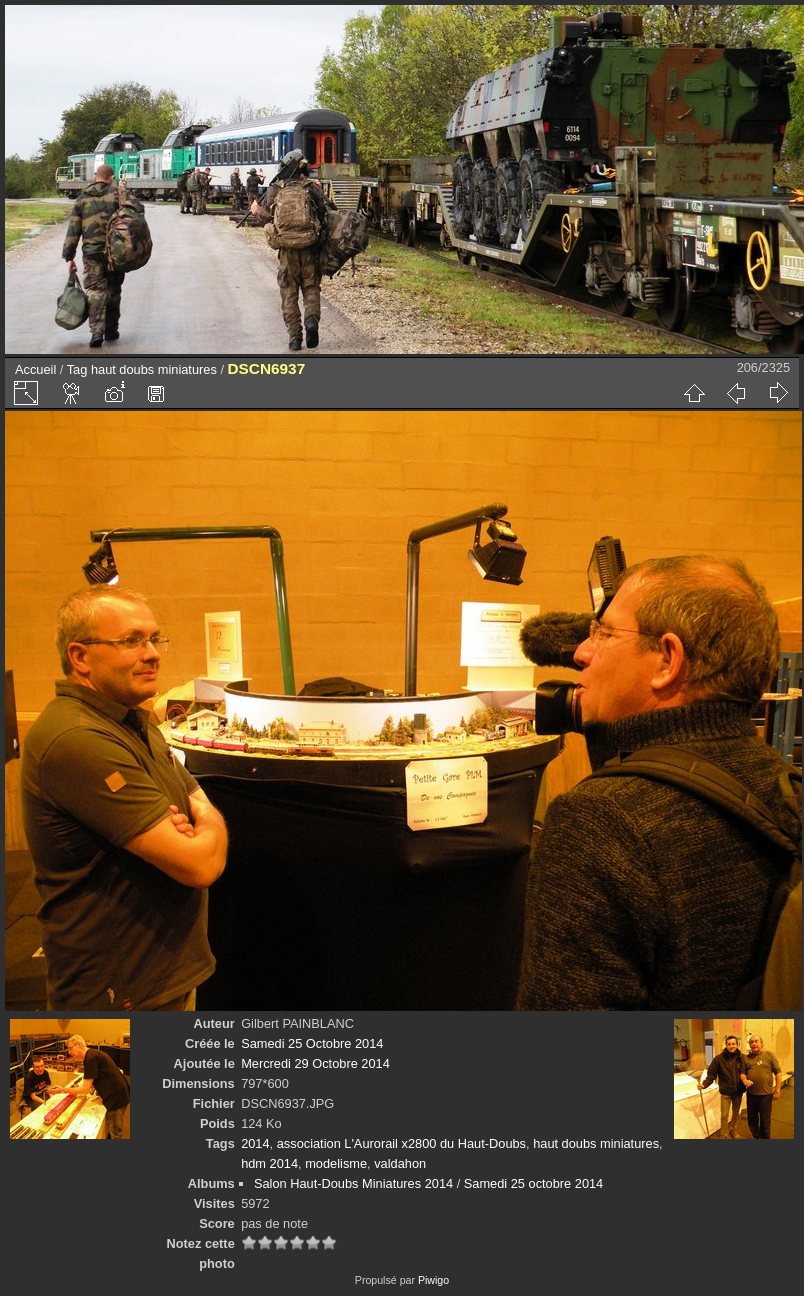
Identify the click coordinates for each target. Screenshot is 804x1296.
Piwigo (433, 1280)
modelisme (336, 1163)
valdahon (400, 1163)
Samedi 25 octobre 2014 (533, 1183)
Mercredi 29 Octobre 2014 (315, 1063)
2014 (255, 1143)
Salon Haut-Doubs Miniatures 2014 (353, 1183)
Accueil (35, 369)
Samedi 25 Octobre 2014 (312, 1043)
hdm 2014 (269, 1163)
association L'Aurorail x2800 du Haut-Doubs (401, 1143)
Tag (77, 369)
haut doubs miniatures (154, 369)
